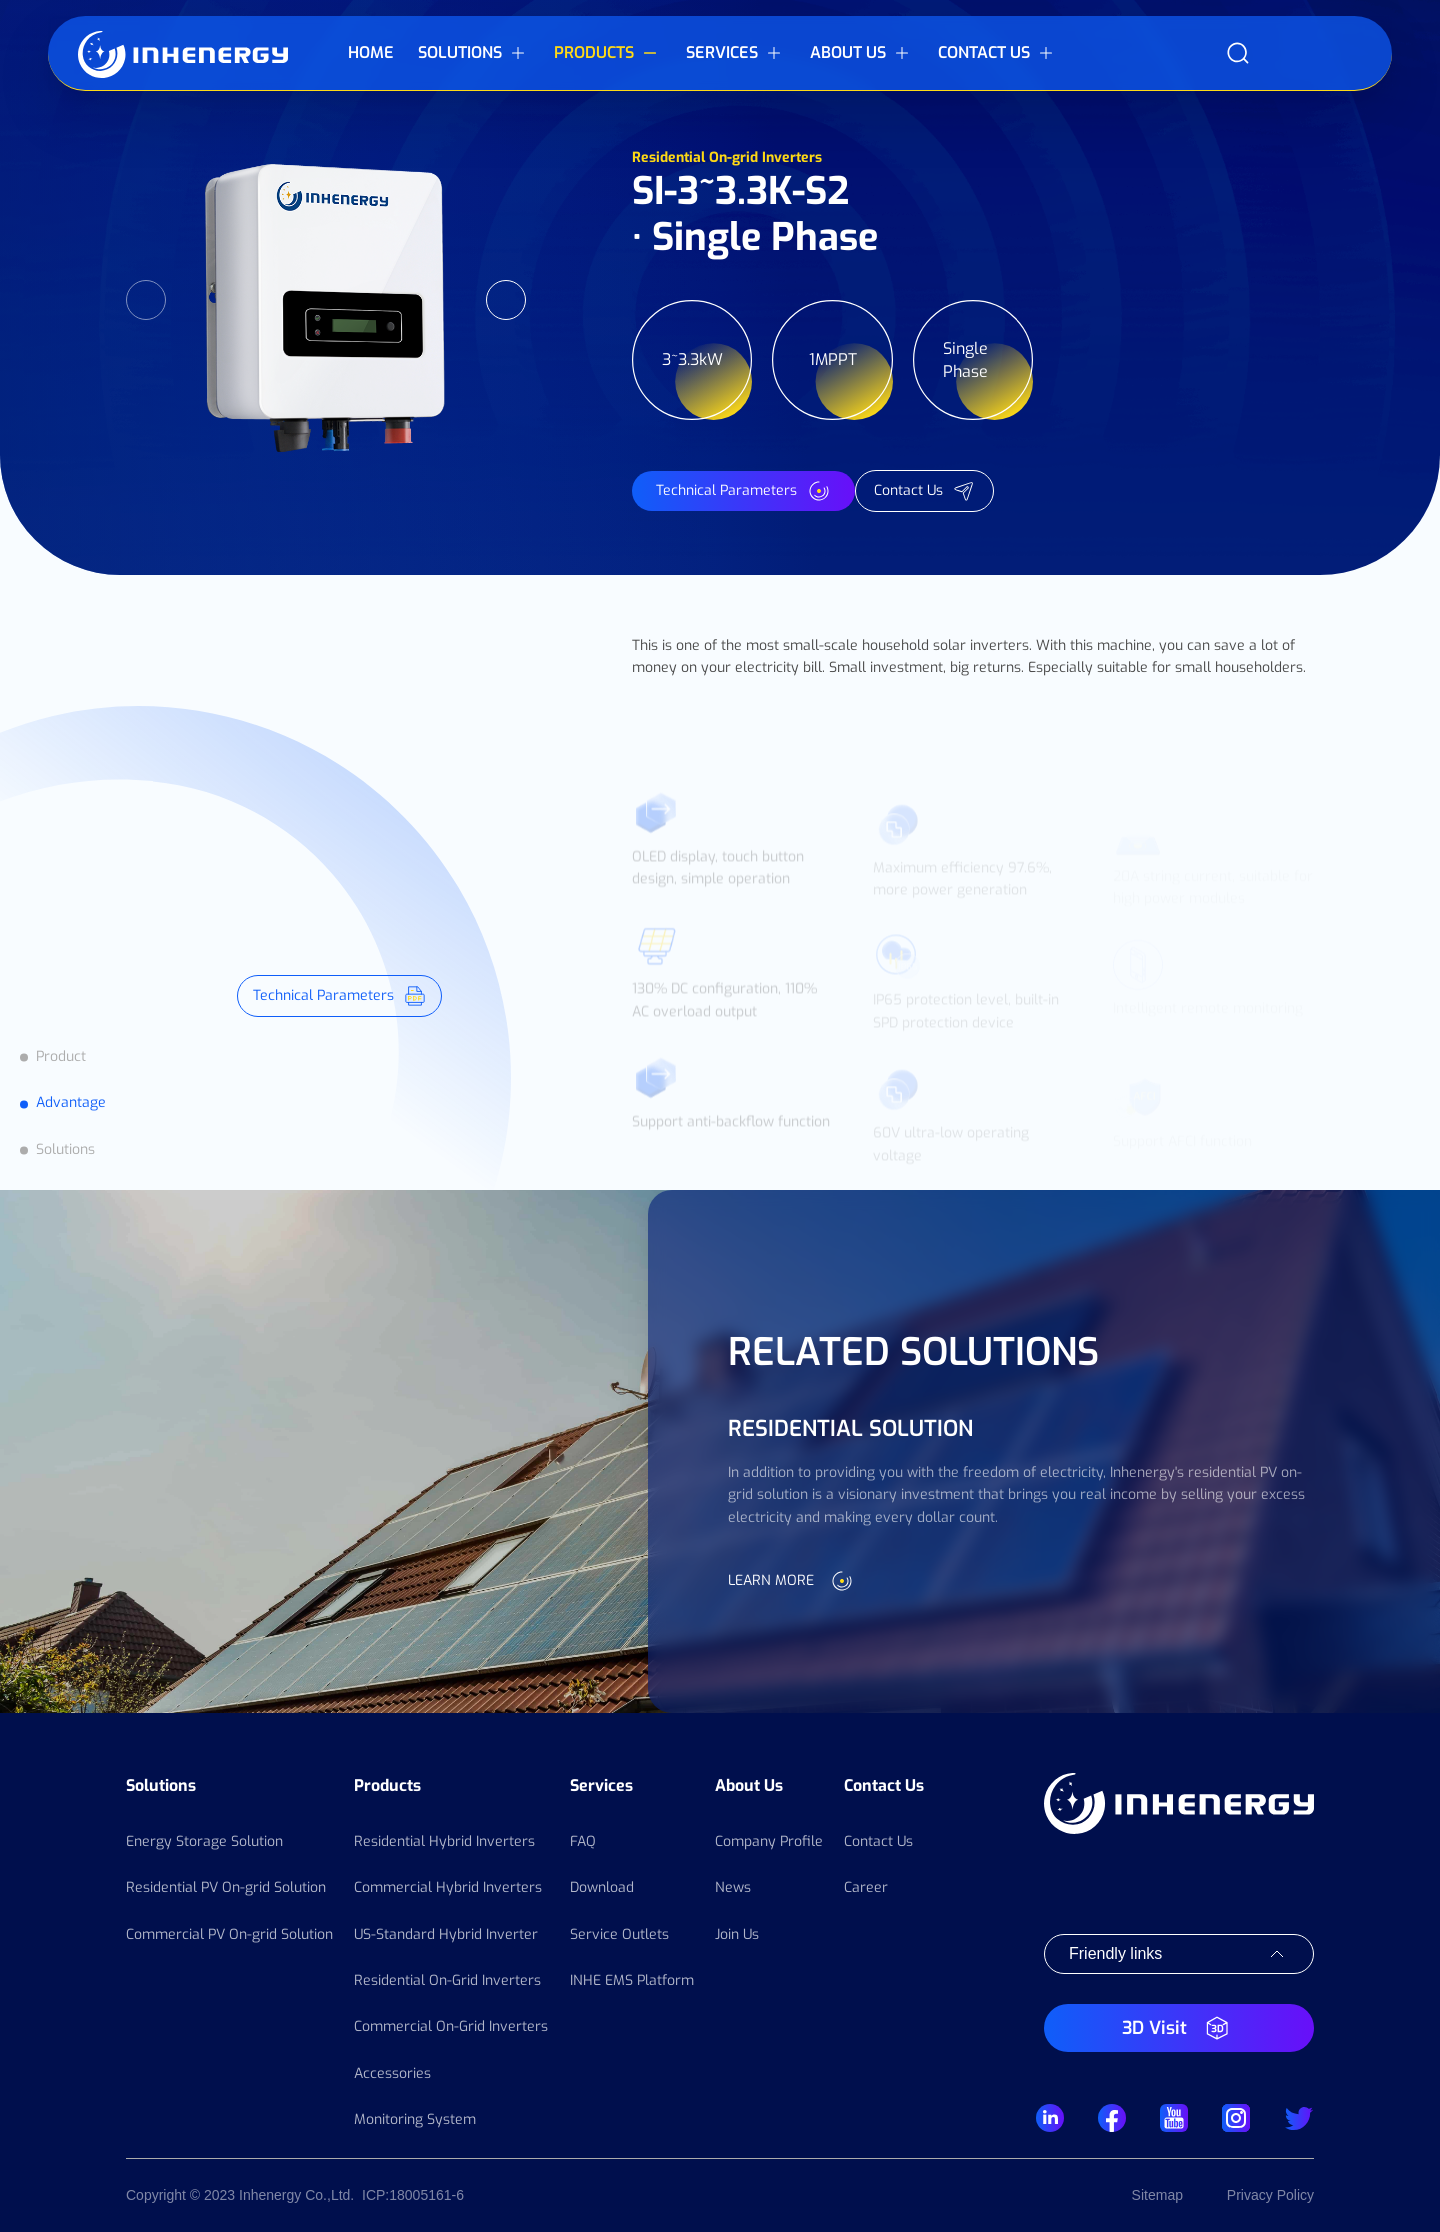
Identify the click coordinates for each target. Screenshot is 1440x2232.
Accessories (392, 2073)
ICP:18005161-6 (413, 2195)
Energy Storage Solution (204, 1841)
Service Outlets (619, 1934)
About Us (749, 1785)
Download (602, 1887)
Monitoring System (415, 2119)
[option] (326, 300)
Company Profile (769, 1841)
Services (601, 1785)
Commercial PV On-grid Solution (229, 1934)
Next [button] (506, 300)
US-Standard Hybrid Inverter (446, 1934)
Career (866, 1887)
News (733, 1887)
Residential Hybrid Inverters (444, 1841)
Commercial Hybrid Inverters (448, 1887)
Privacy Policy (1270, 2195)
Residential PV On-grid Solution (226, 1887)
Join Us (737, 1934)
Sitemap (1157, 2195)
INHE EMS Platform (632, 1980)
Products (387, 1785)
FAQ (583, 1841)
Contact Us (884, 1785)
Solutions (161, 1785)
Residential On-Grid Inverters (447, 1980)
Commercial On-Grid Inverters (451, 2026)
